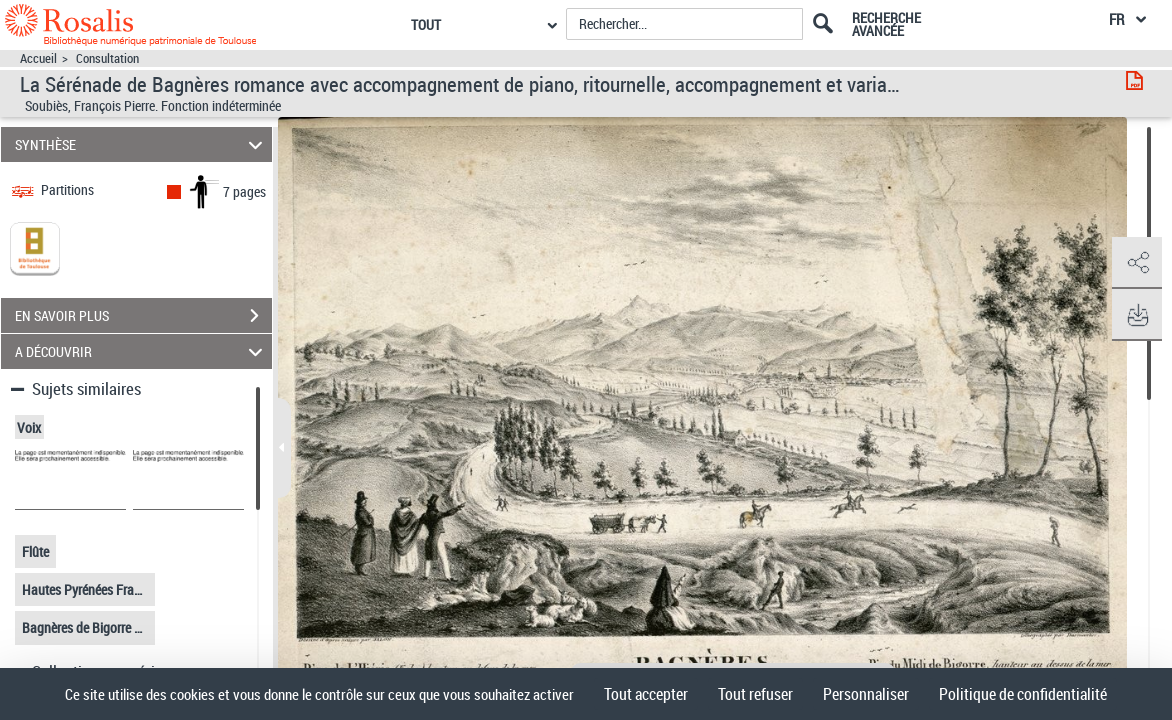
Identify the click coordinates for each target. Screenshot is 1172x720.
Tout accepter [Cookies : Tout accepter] (646, 694)
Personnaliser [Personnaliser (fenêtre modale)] (866, 694)
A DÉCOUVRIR (142, 351)
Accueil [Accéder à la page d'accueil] (38, 58)
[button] (1137, 263)
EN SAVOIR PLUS (143, 316)
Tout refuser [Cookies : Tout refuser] (755, 694)
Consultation (107, 58)
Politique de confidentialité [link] (1023, 694)
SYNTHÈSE (142, 144)
